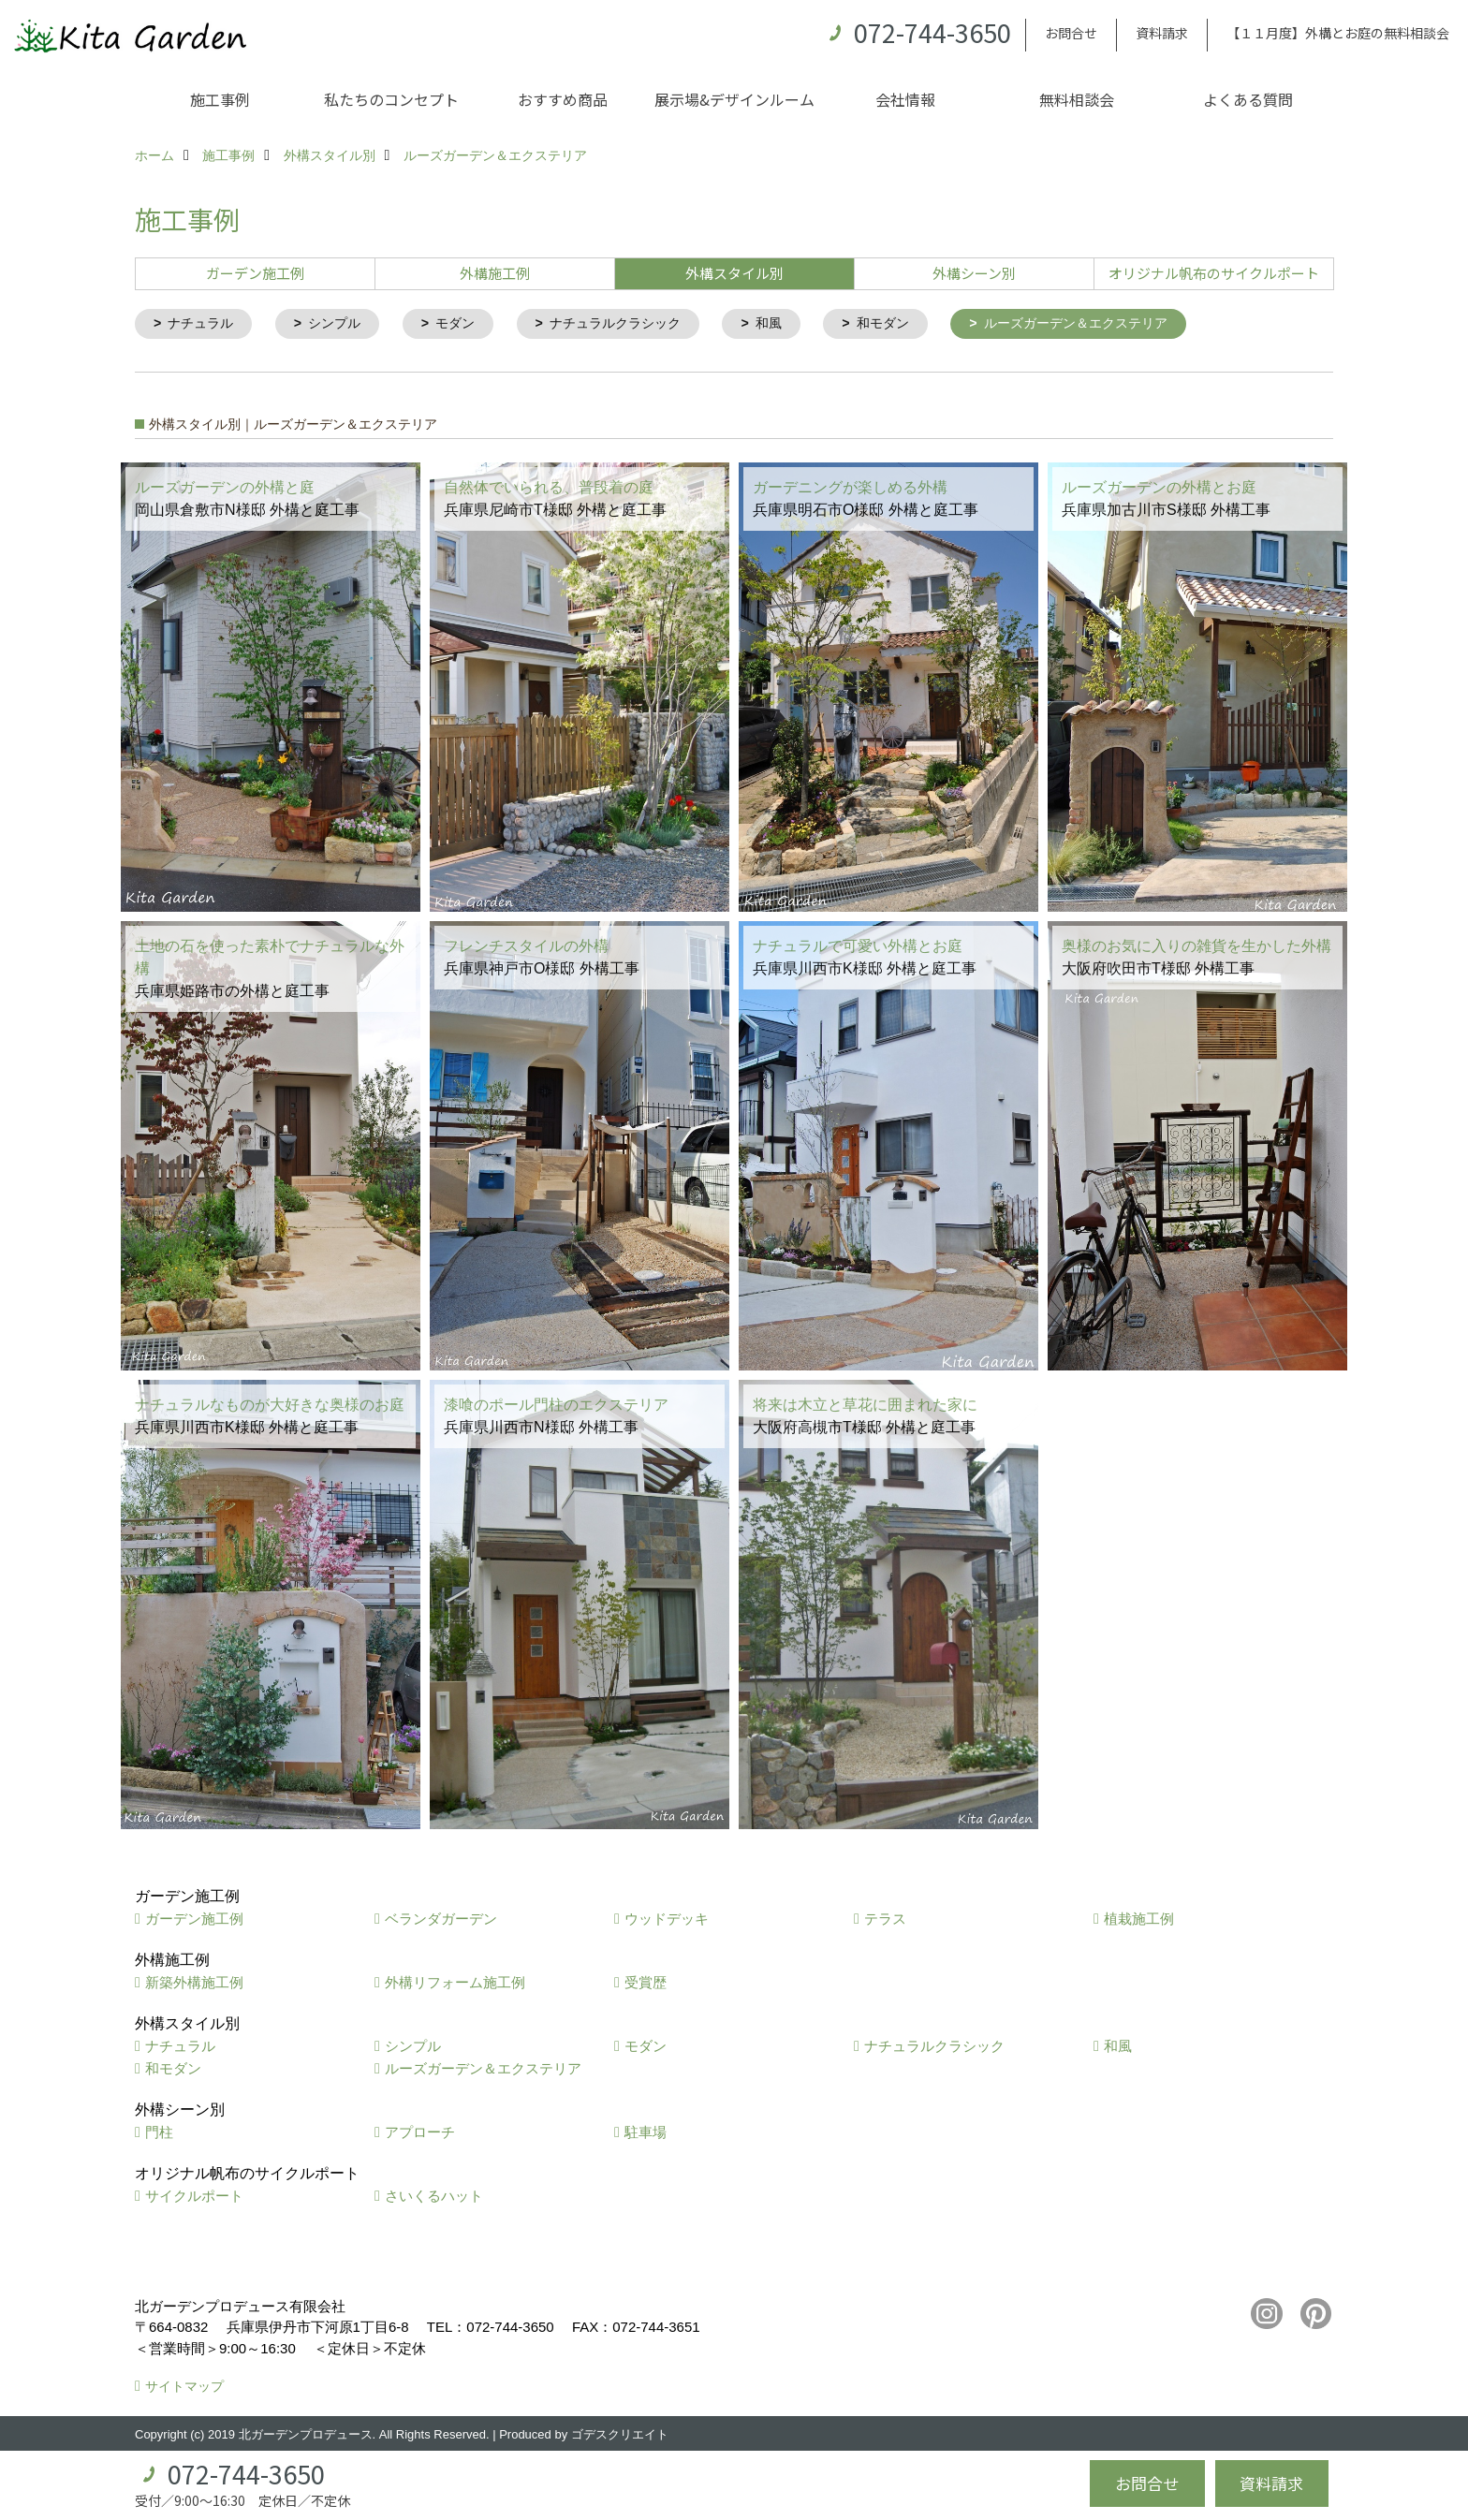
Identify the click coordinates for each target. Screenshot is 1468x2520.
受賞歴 (645, 1983)
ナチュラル (204, 324)
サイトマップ (184, 2388)
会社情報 (905, 99)
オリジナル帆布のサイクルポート (1213, 273)
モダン (468, 324)
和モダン (913, 324)
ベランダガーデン (441, 1919)
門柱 (159, 2133)
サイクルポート (194, 2197)
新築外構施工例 (194, 1983)
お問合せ (1071, 32)
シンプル (343, 324)
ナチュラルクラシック (635, 324)
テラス (885, 1919)
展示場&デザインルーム (734, 99)
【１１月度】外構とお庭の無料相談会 (1337, 32)
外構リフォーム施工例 (455, 1983)
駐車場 (645, 2133)
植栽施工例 (1139, 1919)
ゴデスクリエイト (619, 2435)
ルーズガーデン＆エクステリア (1115, 324)
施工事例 (220, 99)
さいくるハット (434, 2197)
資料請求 (1162, 32)
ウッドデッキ (666, 1919)
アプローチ (420, 2133)
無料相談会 (1076, 99)
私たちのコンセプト (391, 99)
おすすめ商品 (563, 99)
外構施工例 (495, 273)
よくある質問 (1248, 99)
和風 (795, 324)
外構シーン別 (974, 273)
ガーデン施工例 (255, 273)
